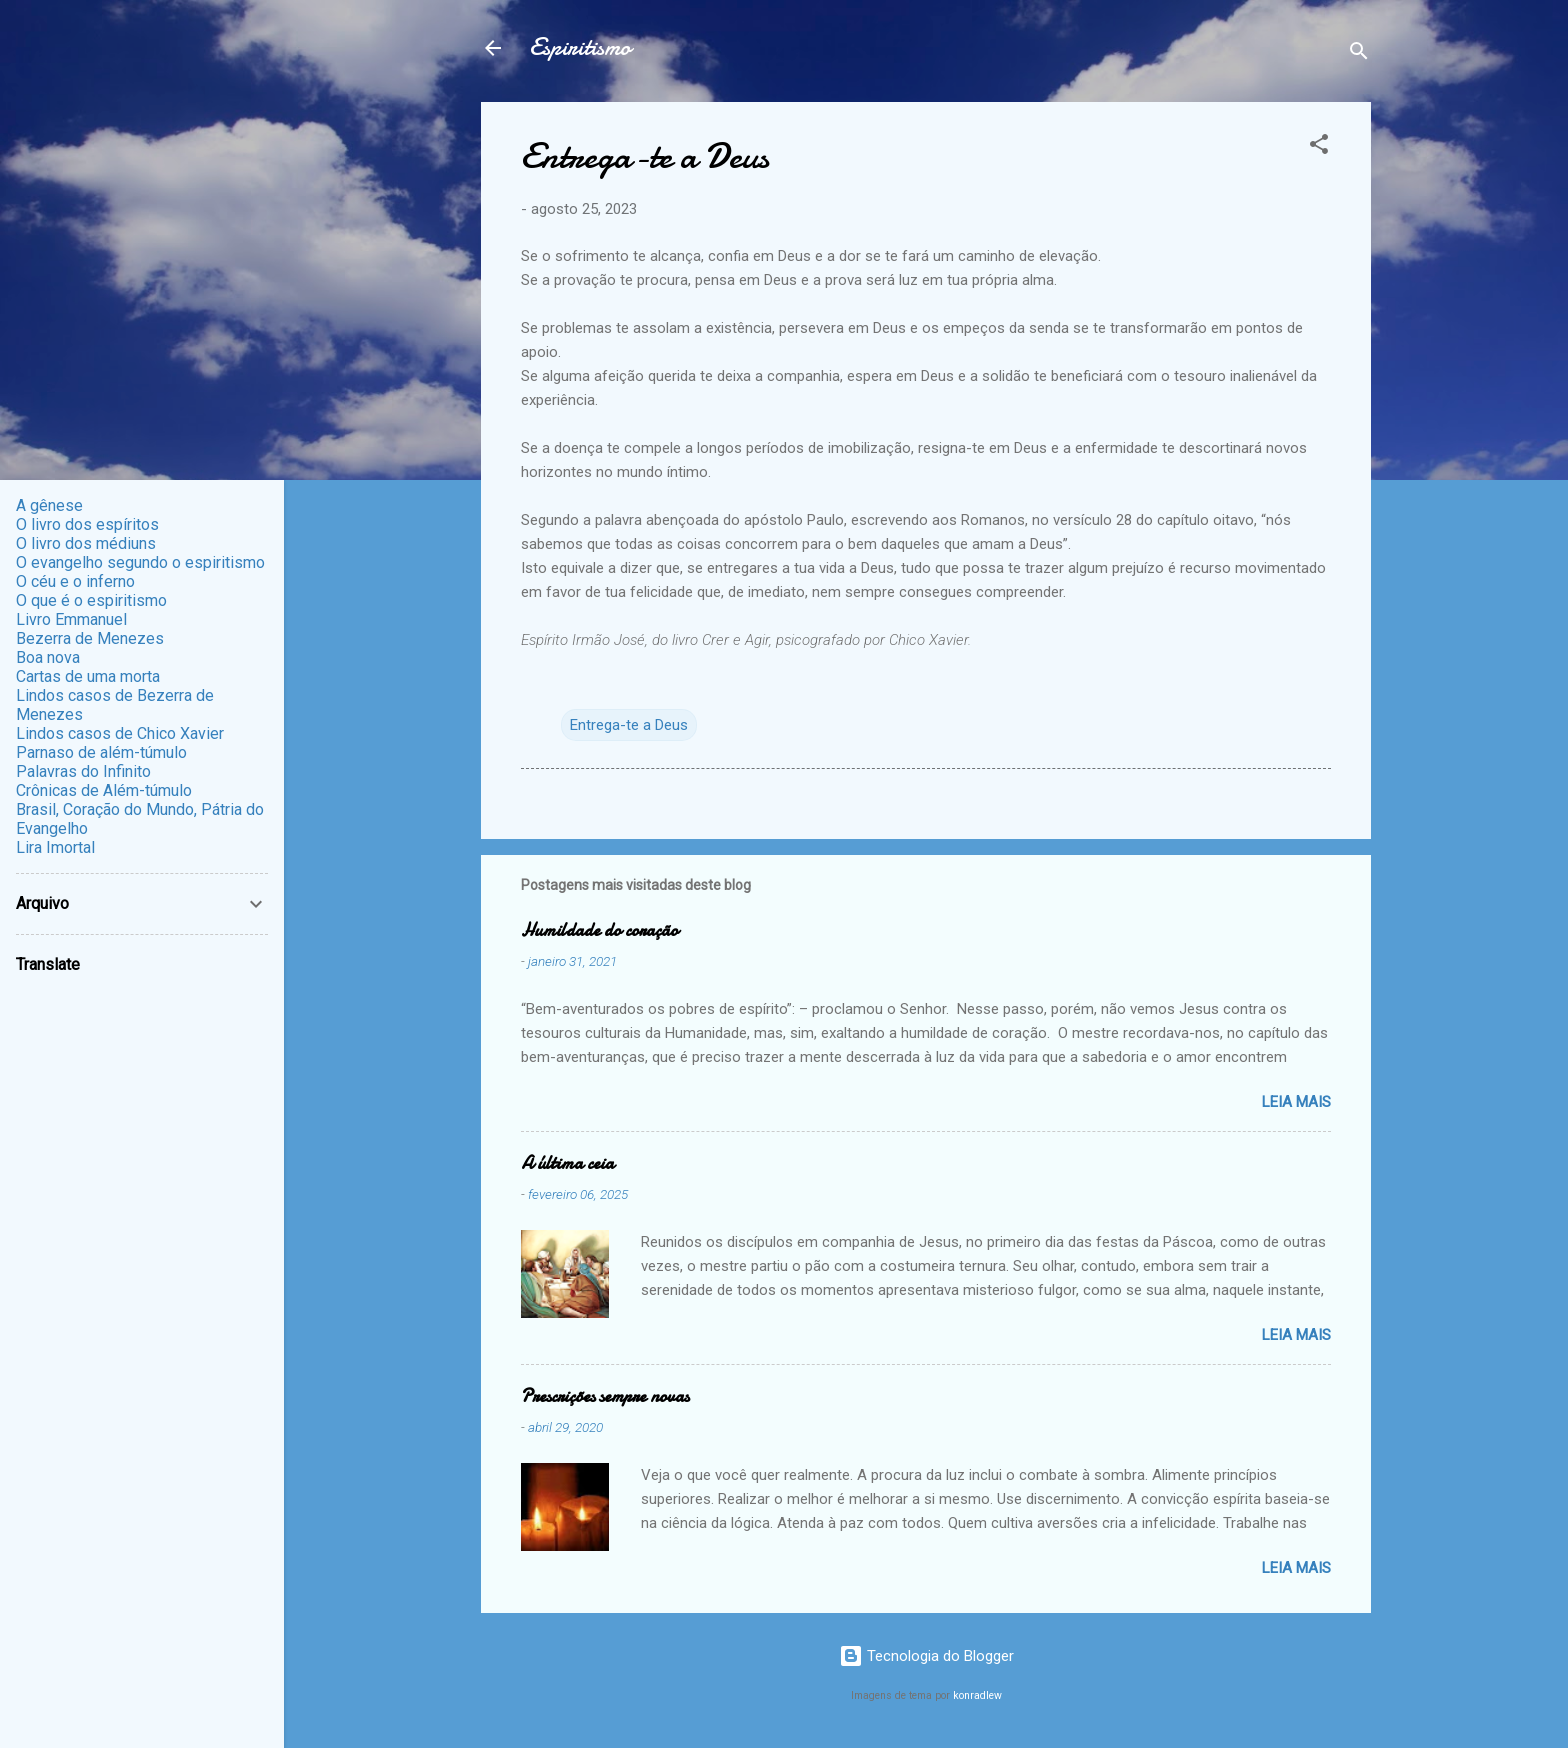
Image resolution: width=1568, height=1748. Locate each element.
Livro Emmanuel (71, 619)
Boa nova (48, 657)
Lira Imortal (55, 847)
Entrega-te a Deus (629, 725)
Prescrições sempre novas (605, 1396)
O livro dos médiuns (86, 543)
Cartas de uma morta (88, 676)
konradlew (977, 1695)
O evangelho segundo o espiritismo (140, 562)
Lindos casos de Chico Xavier (120, 733)
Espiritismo (580, 47)
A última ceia (567, 1163)
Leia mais (1296, 1102)
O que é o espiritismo (91, 600)
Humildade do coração (599, 930)
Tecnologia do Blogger (926, 1656)
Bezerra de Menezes (90, 638)
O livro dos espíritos (87, 524)
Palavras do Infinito (83, 771)
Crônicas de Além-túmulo (104, 790)
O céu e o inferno (75, 581)
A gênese (49, 505)
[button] (1319, 147)
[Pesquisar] (1359, 54)
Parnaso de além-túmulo (101, 752)
